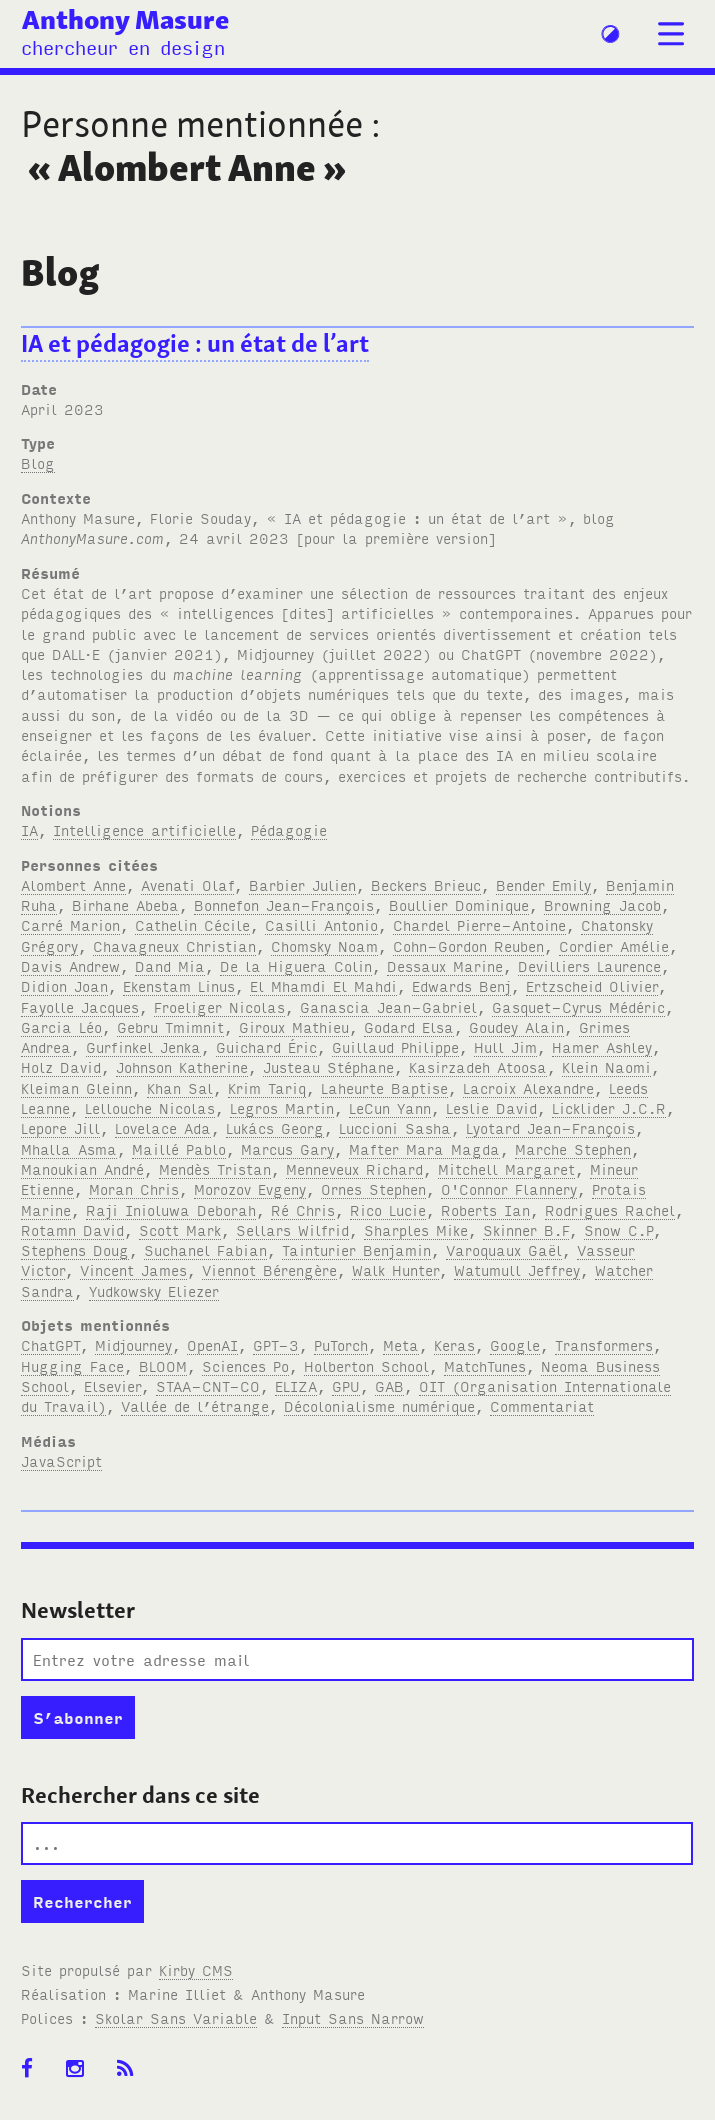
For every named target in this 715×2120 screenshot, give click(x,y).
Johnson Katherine (182, 1066)
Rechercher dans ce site (140, 1795)
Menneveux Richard (354, 1168)
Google (515, 1344)
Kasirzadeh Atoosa (478, 1066)
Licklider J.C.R (609, 1107)
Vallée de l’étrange (195, 1405)
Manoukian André (82, 1168)
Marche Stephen (573, 1148)
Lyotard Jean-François (550, 1127)
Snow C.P (618, 1229)
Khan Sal (180, 1087)
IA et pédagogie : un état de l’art (195, 343)
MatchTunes (485, 1365)
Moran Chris (134, 1188)
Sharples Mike (416, 1229)
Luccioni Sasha (395, 1127)
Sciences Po (245, 1365)
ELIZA (296, 1385)
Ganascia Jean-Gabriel (388, 1006)
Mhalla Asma (69, 1148)
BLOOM (163, 1365)
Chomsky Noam (324, 945)
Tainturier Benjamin (356, 1249)
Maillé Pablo (179, 1148)
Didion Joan (64, 985)
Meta (401, 1344)
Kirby (196, 1969)
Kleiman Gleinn (76, 1087)
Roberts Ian (485, 1209)
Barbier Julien (302, 884)
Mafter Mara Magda (424, 1148)
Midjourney (133, 1344)
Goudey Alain (516, 1026)
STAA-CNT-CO (208, 1385)
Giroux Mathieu (294, 1026)
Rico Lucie (388, 1209)
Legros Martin (282, 1107)
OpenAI (212, 1344)
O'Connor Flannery (509, 1188)
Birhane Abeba (125, 904)
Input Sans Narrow (353, 2017)
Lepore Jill (60, 1127)
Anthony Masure (125, 19)
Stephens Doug (75, 1249)
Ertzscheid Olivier (592, 985)
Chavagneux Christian (174, 945)
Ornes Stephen (373, 1188)
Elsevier (112, 1385)
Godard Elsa (409, 1026)
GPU (346, 1385)
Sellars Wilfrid (292, 1229)
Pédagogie (289, 829)
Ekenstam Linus (179, 985)
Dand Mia (170, 965)
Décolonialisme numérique (379, 1405)
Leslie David (491, 1107)
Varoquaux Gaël (504, 1249)
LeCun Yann (390, 1107)
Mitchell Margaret (506, 1168)
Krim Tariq (267, 1087)
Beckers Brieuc (426, 884)
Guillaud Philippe (395, 1046)
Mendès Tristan (215, 1168)
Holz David (61, 1066)
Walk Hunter (395, 1269)
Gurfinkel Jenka (143, 1046)
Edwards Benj (461, 985)
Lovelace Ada (163, 1127)
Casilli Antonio (321, 924)
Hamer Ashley (602, 1046)
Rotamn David (72, 1229)
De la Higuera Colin (296, 965)
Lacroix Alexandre (528, 1087)
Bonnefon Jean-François (284, 904)
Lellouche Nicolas (150, 1107)
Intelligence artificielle (144, 829)
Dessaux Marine (445, 965)
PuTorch (341, 1344)
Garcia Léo (61, 1026)
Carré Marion (70, 924)
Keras (454, 1344)
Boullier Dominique (459, 904)
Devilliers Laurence (589, 965)
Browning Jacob (602, 904)
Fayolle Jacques (80, 1006)
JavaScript (61, 1460)
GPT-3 (276, 1344)
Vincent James (133, 1269)
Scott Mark (180, 1229)
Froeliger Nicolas (219, 1006)
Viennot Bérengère (269, 1269)
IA (29, 829)
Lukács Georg (275, 1127)
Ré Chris (303, 1209)
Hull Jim (505, 1046)
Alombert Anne (73, 884)
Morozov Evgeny (250, 1188)
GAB (389, 1385)
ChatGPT (50, 1344)
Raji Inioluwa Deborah (171, 1209)
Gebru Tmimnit (170, 1026)
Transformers (604, 1344)
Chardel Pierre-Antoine (479, 924)
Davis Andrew (70, 965)
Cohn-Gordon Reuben (468, 945)
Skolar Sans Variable (176, 2017)
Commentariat (542, 1405)
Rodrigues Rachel (610, 1209)
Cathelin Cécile (192, 924)
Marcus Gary (287, 1148)
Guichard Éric (266, 1046)
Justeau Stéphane (328, 1066)
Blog (38, 462)
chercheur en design (123, 46)
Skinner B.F (526, 1229)
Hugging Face (72, 1365)
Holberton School (366, 1365)
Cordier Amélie (614, 945)
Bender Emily (543, 884)
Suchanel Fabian (205, 1249)
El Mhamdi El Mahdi (323, 985)
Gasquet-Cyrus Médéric (578, 1006)
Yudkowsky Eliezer (154, 1290)
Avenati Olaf (187, 884)
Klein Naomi (606, 1066)
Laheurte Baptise (384, 1087)
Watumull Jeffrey (517, 1269)
